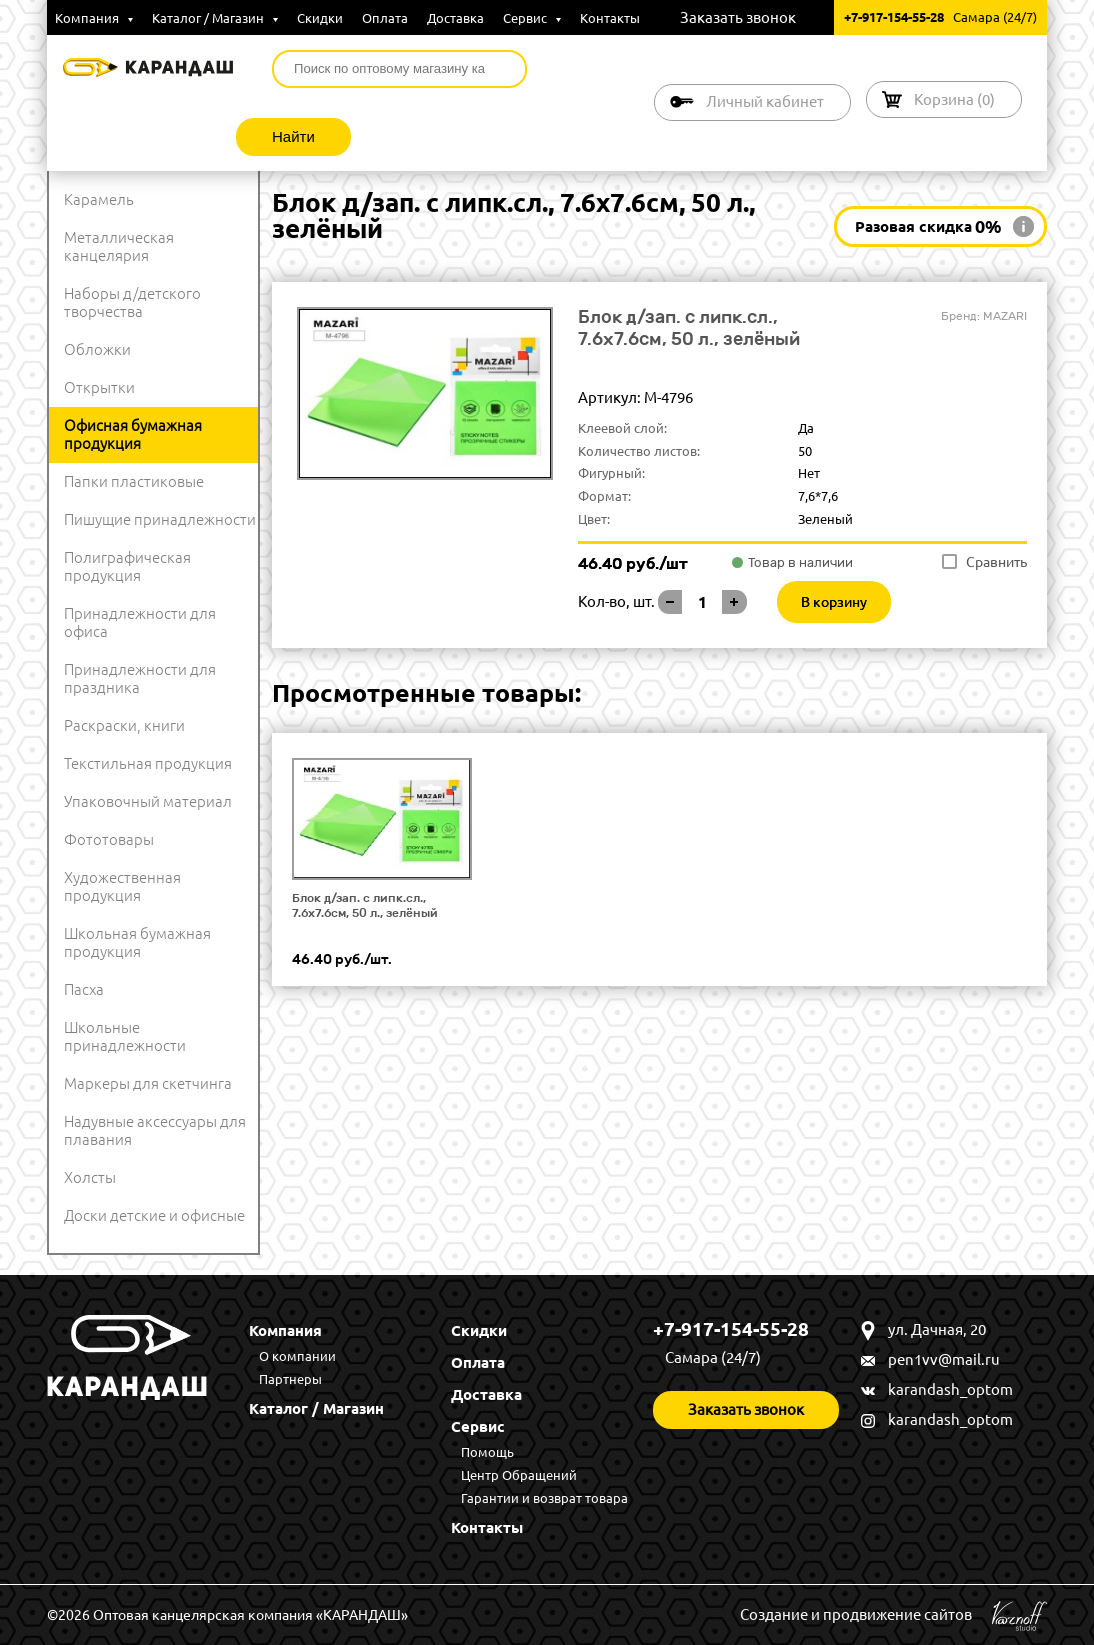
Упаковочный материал (148, 801)
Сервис (532, 18)
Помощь (487, 1452)
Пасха (84, 989)
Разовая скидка (928, 227)
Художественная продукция (122, 886)
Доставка (455, 18)
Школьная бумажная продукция (137, 942)
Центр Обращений (519, 1475)
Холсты (90, 1177)
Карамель (99, 199)
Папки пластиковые (134, 481)
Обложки (97, 349)
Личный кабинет (765, 101)
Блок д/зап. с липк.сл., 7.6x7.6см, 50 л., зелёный (365, 905)
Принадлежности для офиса (140, 622)
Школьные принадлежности (125, 1036)
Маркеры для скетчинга (148, 1083)
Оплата (385, 18)
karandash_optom (950, 1389)
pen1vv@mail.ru (944, 1359)
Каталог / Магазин (215, 18)
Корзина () (954, 99)
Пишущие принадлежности (160, 519)
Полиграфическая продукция (127, 566)
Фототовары (109, 839)
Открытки (99, 387)
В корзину (834, 602)
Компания (94, 18)
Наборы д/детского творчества (132, 302)
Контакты (610, 18)
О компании (297, 1356)
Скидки (320, 18)
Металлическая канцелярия (119, 246)
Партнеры (290, 1379)
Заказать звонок (738, 17)
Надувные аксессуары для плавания (155, 1130)
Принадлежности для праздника (140, 678)
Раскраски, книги (124, 725)
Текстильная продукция (148, 763)
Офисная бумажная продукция (133, 434)
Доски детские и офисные (154, 1215)
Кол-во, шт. (616, 601)
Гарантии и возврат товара (544, 1498)
